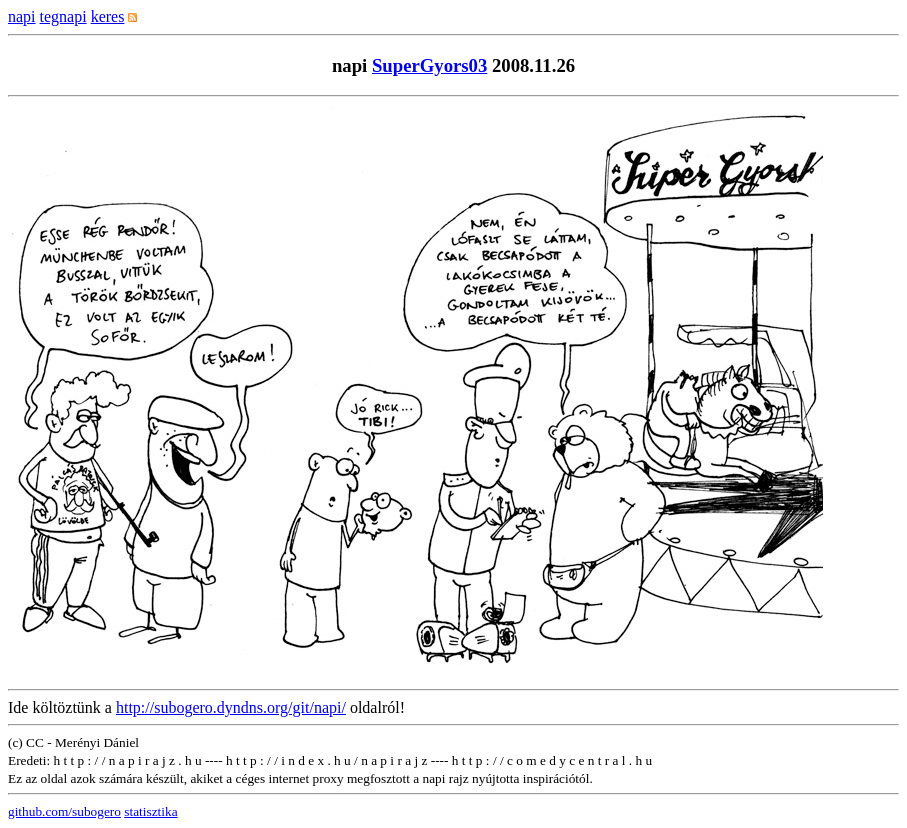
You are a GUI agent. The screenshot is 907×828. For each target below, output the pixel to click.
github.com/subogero (64, 811)
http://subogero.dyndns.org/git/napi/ (231, 707)
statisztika (150, 811)
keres (108, 16)
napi (22, 16)
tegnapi (63, 16)
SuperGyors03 (429, 65)
